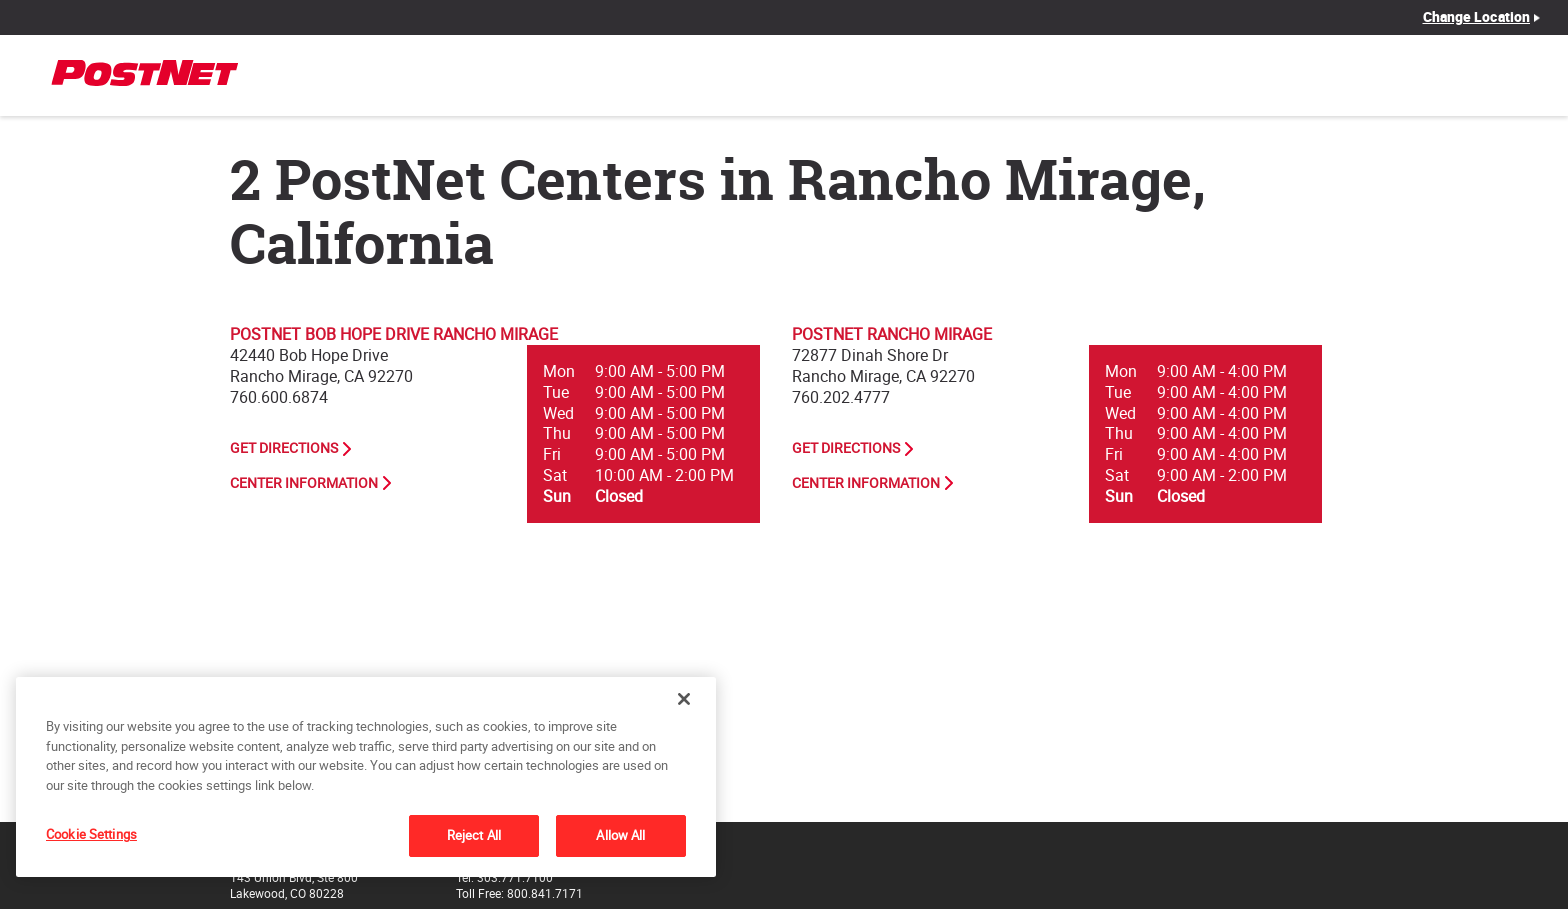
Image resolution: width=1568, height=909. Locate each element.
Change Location (1477, 17)
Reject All (474, 835)
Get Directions (284, 448)
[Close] (684, 699)
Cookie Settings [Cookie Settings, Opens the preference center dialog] (91, 834)
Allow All (620, 835)
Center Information (304, 483)
